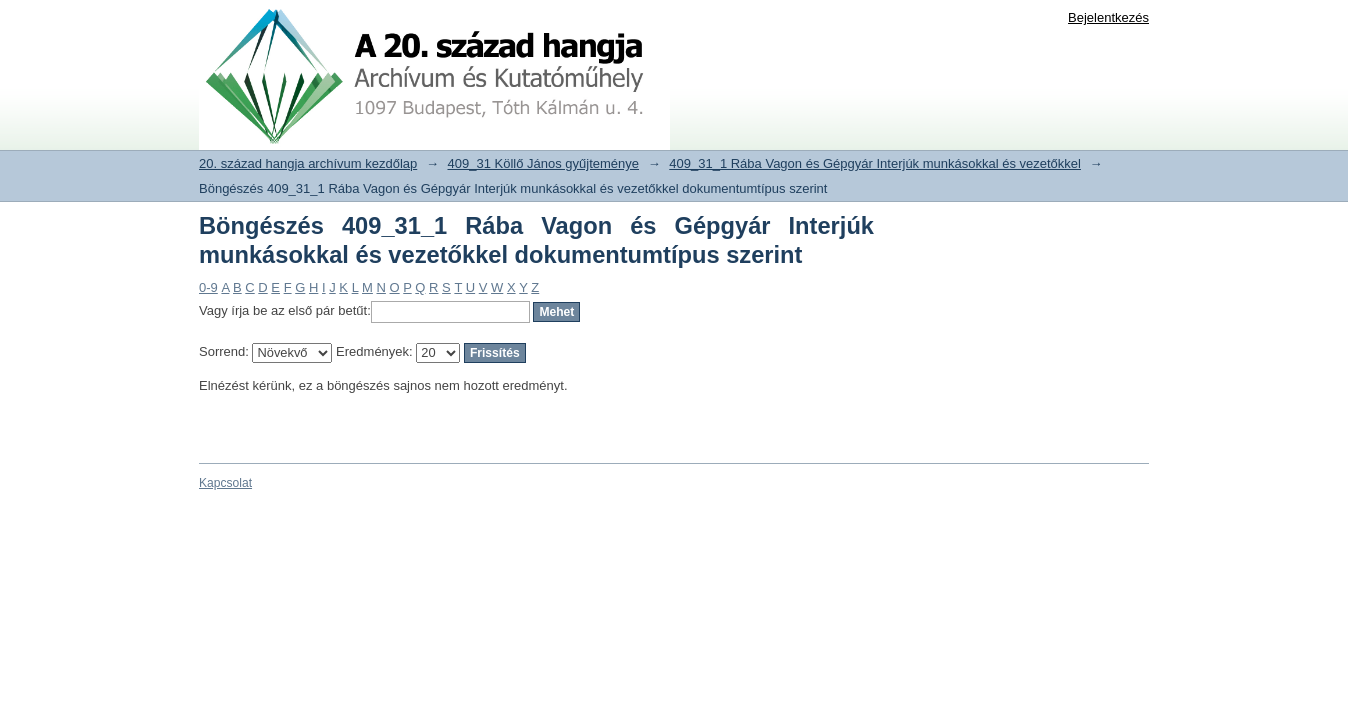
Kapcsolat (225, 483)
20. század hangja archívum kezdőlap (308, 163)
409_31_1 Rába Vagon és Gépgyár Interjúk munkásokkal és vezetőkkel (875, 163)
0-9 (208, 287)
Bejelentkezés (1108, 17)
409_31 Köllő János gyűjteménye (544, 163)
